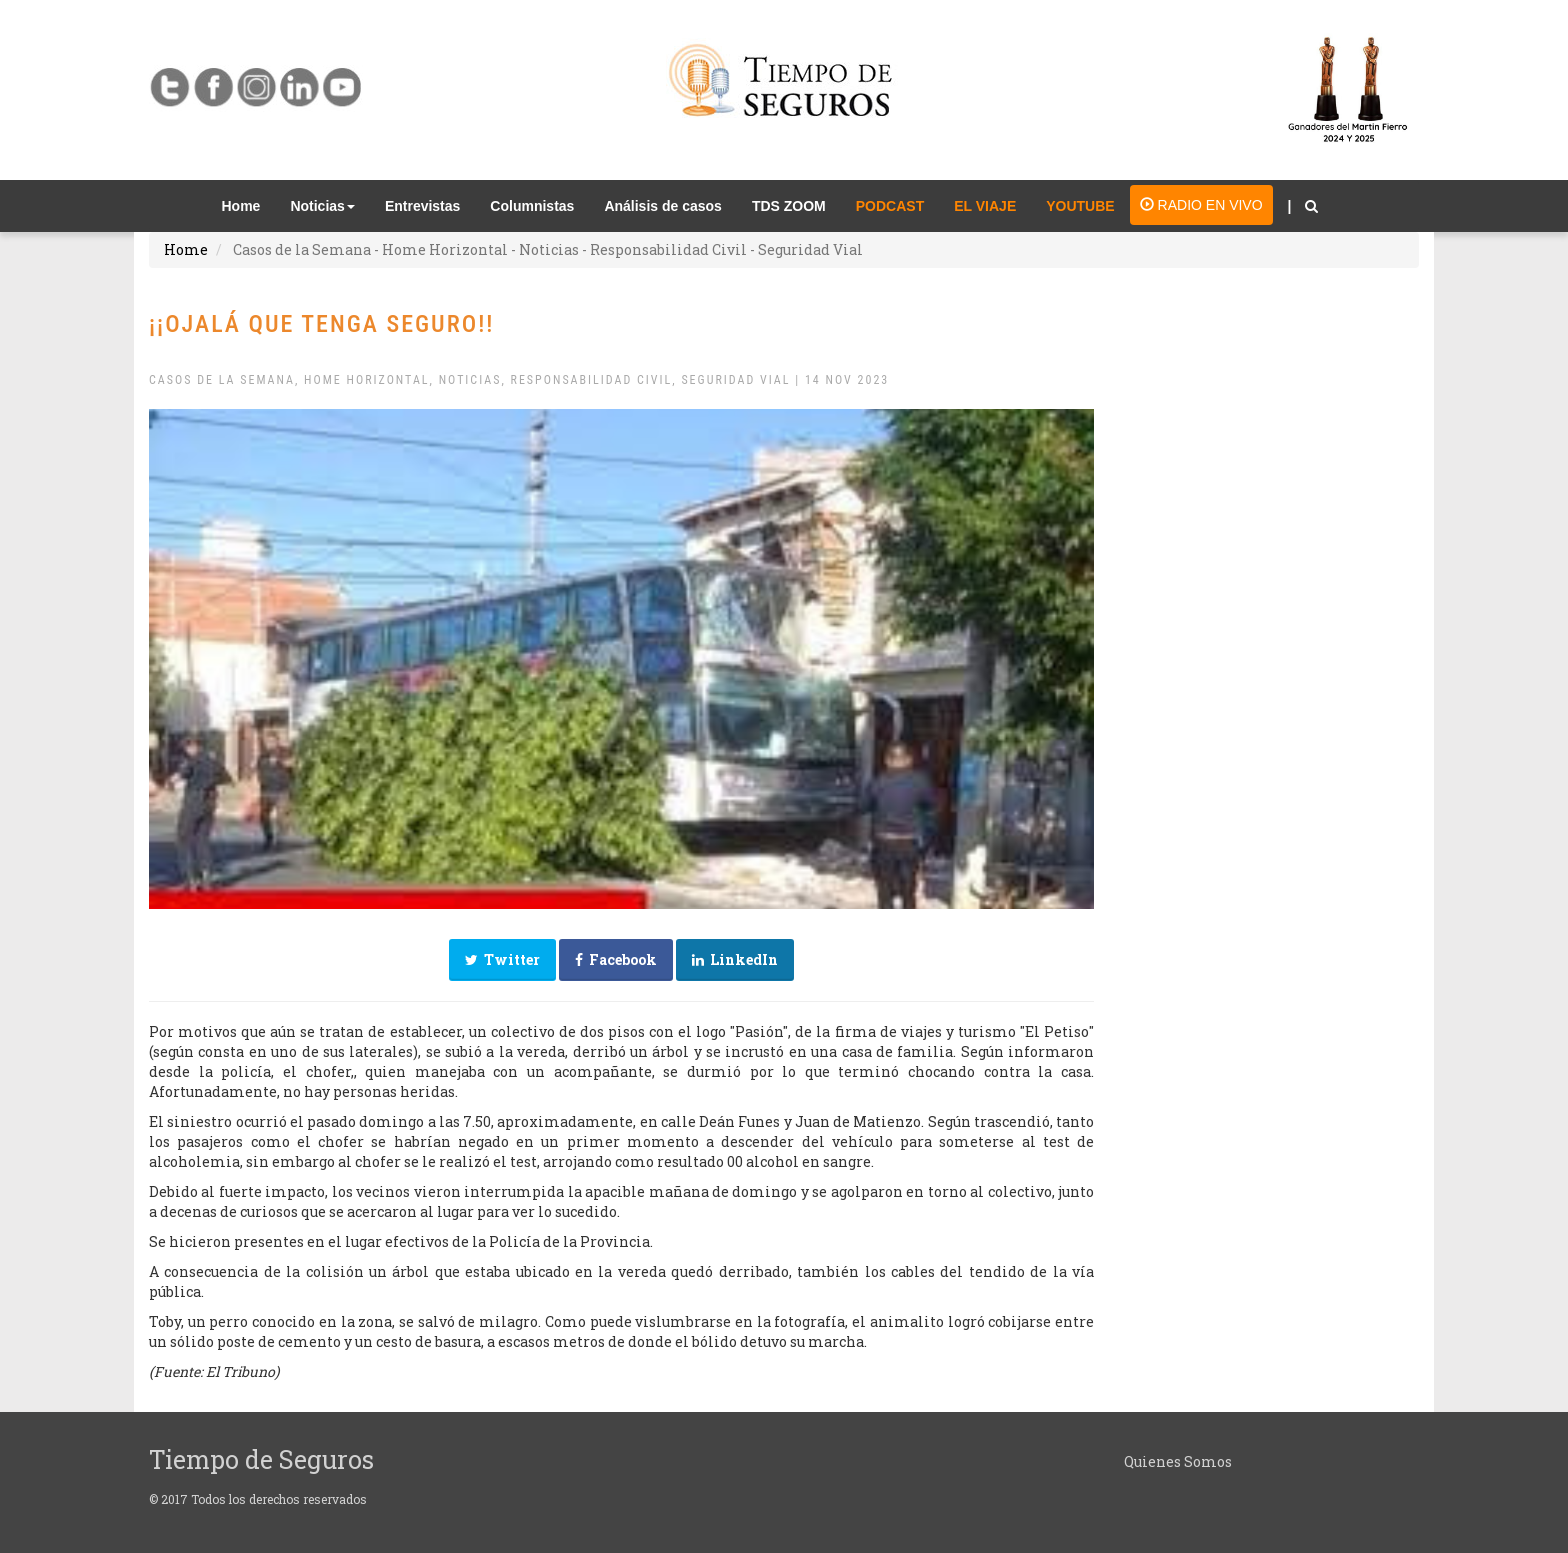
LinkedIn (735, 959)
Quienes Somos (1178, 1461)
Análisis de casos (663, 206)
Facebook (616, 959)
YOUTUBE (1080, 206)
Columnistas (532, 206)
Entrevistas (422, 206)
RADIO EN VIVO (1201, 205)
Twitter (502, 959)
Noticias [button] (322, 206)
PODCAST (890, 206)
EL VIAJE (985, 206)
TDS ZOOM (789, 206)
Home (249, 204)
